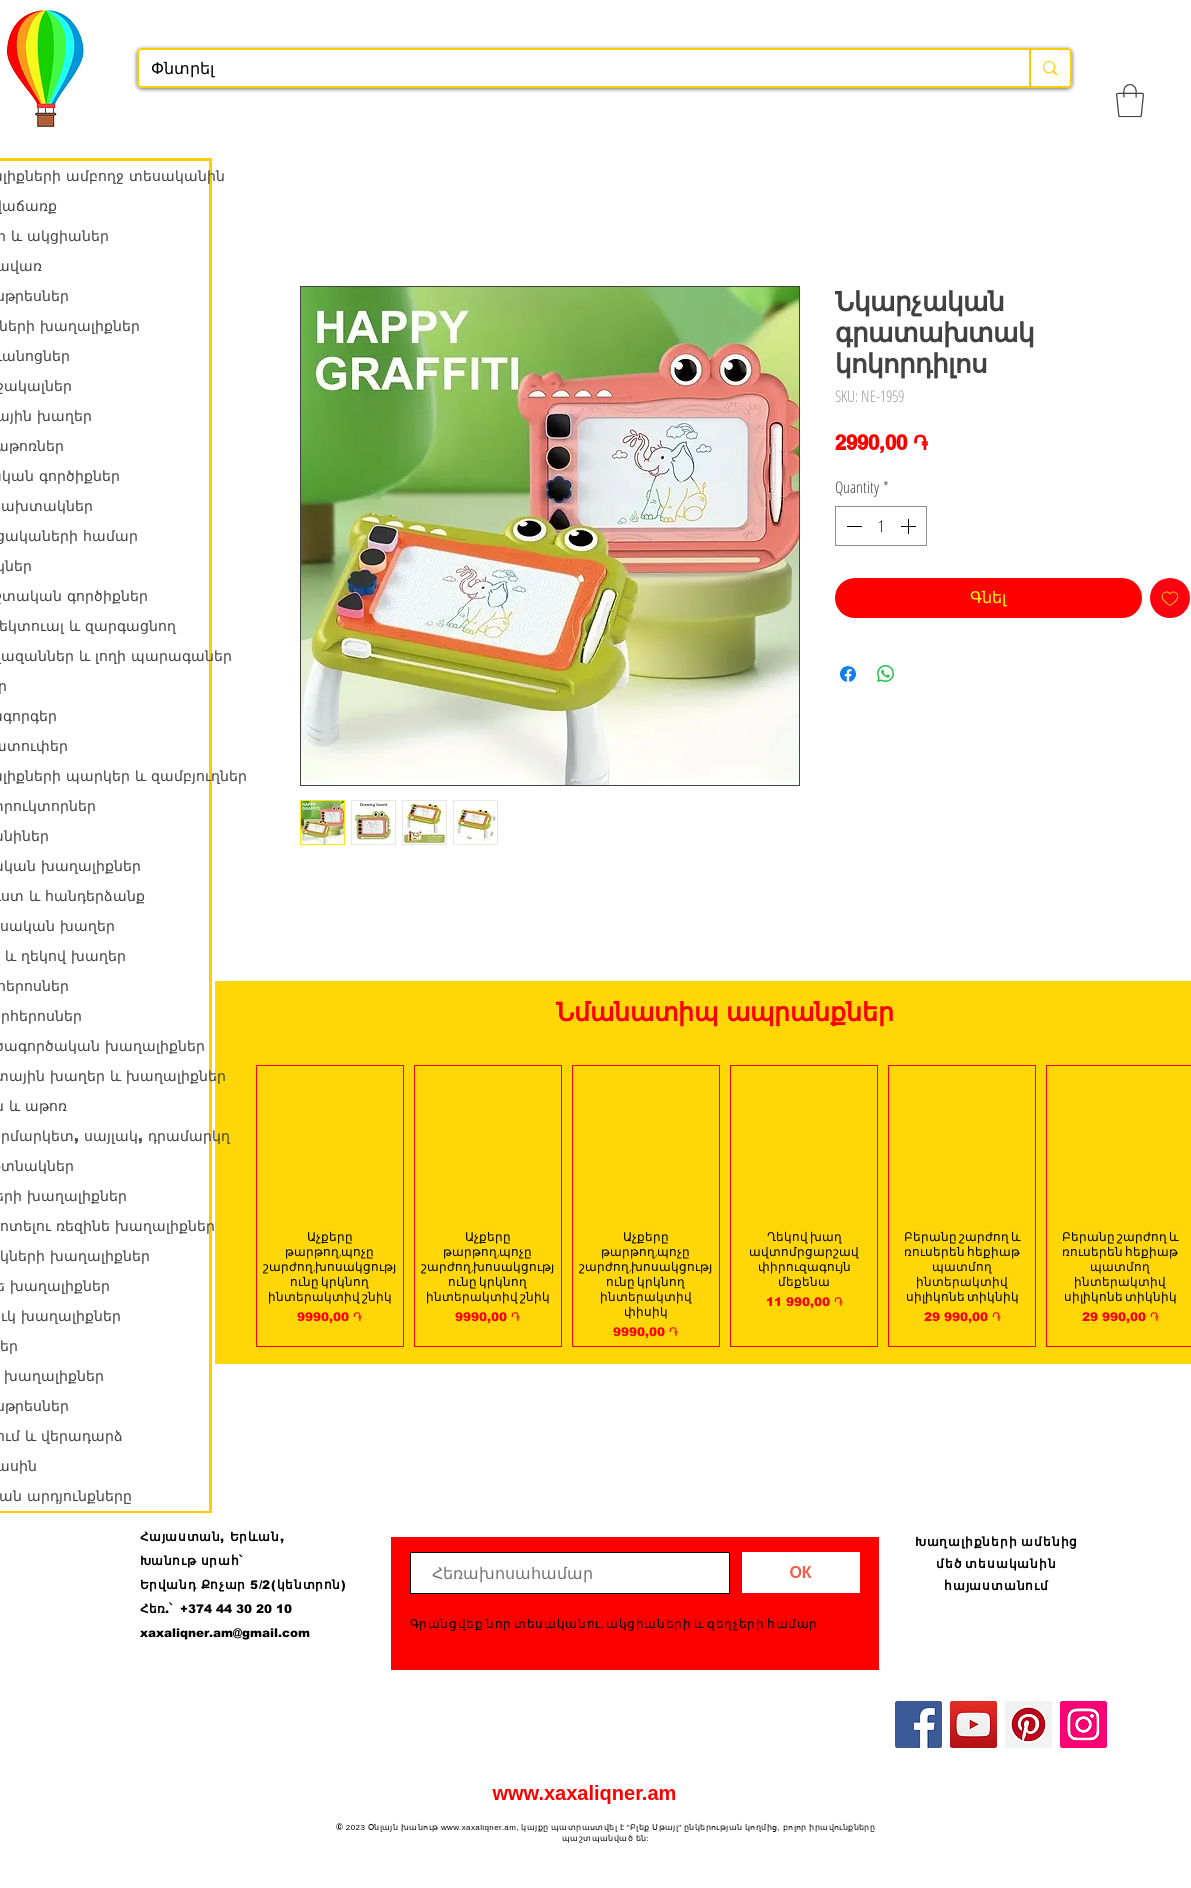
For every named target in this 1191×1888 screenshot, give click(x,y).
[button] (1130, 100)
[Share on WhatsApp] (886, 674)
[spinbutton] (881, 526)
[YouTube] (973, 1724)
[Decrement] (852, 526)
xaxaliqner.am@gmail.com (225, 1633)
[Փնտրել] (569, 69)
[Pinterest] (1028, 1724)
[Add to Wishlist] (1170, 598)
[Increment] (910, 526)
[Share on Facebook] (848, 674)
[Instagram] (1083, 1724)
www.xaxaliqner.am (585, 1793)
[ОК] (801, 1572)
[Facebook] (918, 1724)
